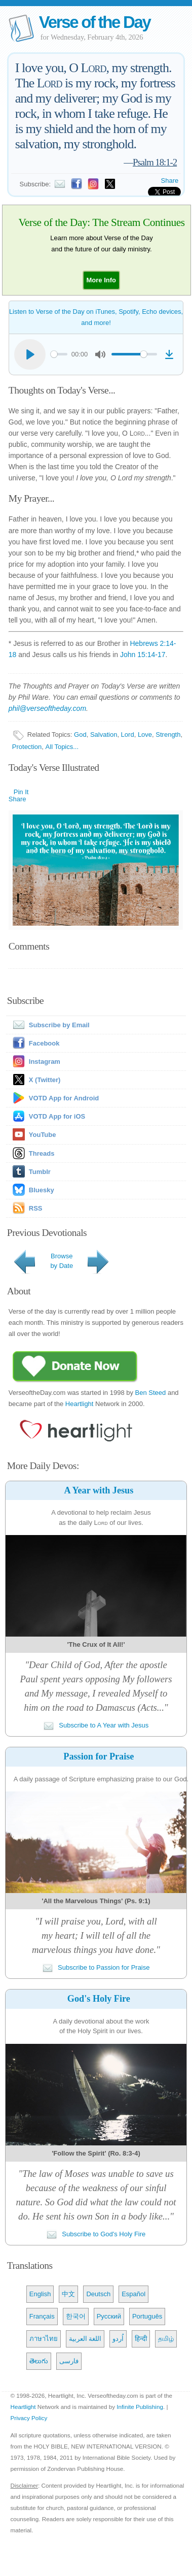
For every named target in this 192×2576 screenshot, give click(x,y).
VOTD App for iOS (57, 1116)
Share (170, 180)
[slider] (59, 354)
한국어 (76, 2316)
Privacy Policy (28, 2418)
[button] (102, 280)
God (80, 734)
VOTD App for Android (64, 1098)
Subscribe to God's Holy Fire (96, 2234)
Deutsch (98, 2294)
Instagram (44, 1061)
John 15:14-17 (143, 654)
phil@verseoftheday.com (47, 708)
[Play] (30, 354)
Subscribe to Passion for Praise (96, 1967)
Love (145, 734)
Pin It (21, 792)
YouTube (42, 1134)
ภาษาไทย (43, 2338)
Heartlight (79, 1404)
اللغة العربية (85, 2338)
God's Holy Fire (98, 1999)
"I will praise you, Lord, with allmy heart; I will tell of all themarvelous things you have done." (96, 1935)
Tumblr (40, 1172)
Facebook (44, 1043)
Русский (109, 2316)
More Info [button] (102, 280)
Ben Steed (150, 1392)
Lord (127, 734)
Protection (27, 747)
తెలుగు (38, 2361)
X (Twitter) (45, 1080)
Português (147, 2316)
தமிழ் (166, 2338)
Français (42, 2316)
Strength (168, 734)
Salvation (103, 734)
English (40, 2294)
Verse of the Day (94, 22)
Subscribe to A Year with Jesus (96, 1725)
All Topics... (62, 747)
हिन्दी (141, 2338)
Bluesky (41, 1190)
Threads (42, 1153)
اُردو (118, 2338)
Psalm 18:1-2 (155, 162)
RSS (36, 1208)
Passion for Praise (98, 1756)
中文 (68, 2294)
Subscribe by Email (49, 1025)
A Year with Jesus (98, 1490)
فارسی (69, 2361)
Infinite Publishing (140, 2406)
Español (133, 2294)
